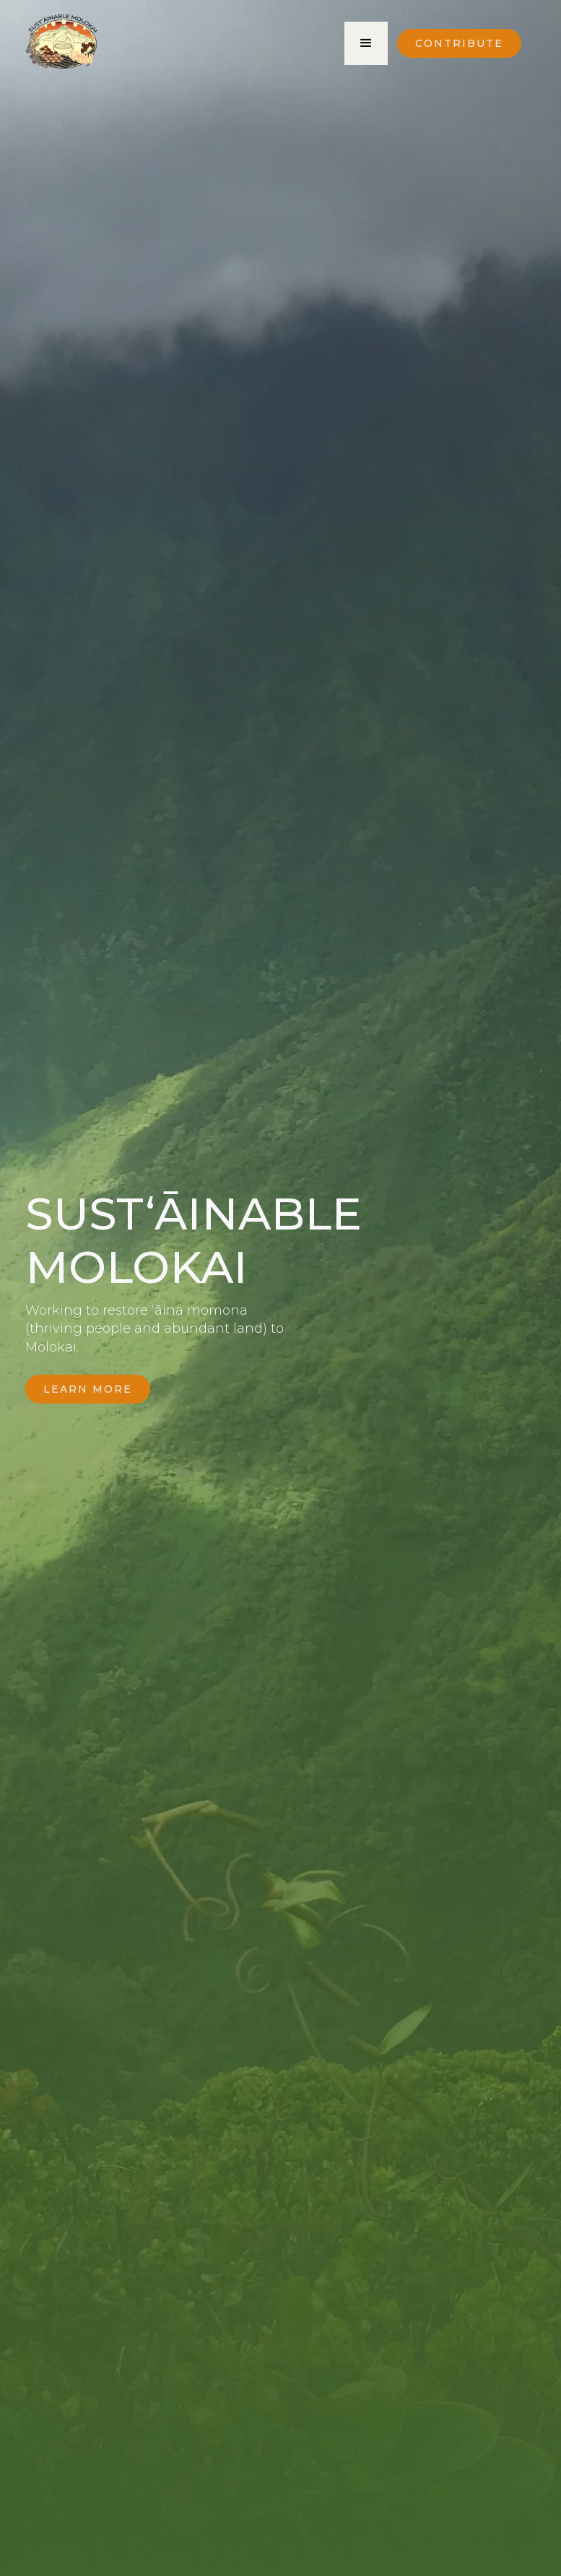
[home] (61, 45)
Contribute (459, 43)
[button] (366, 43)
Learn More (87, 1389)
